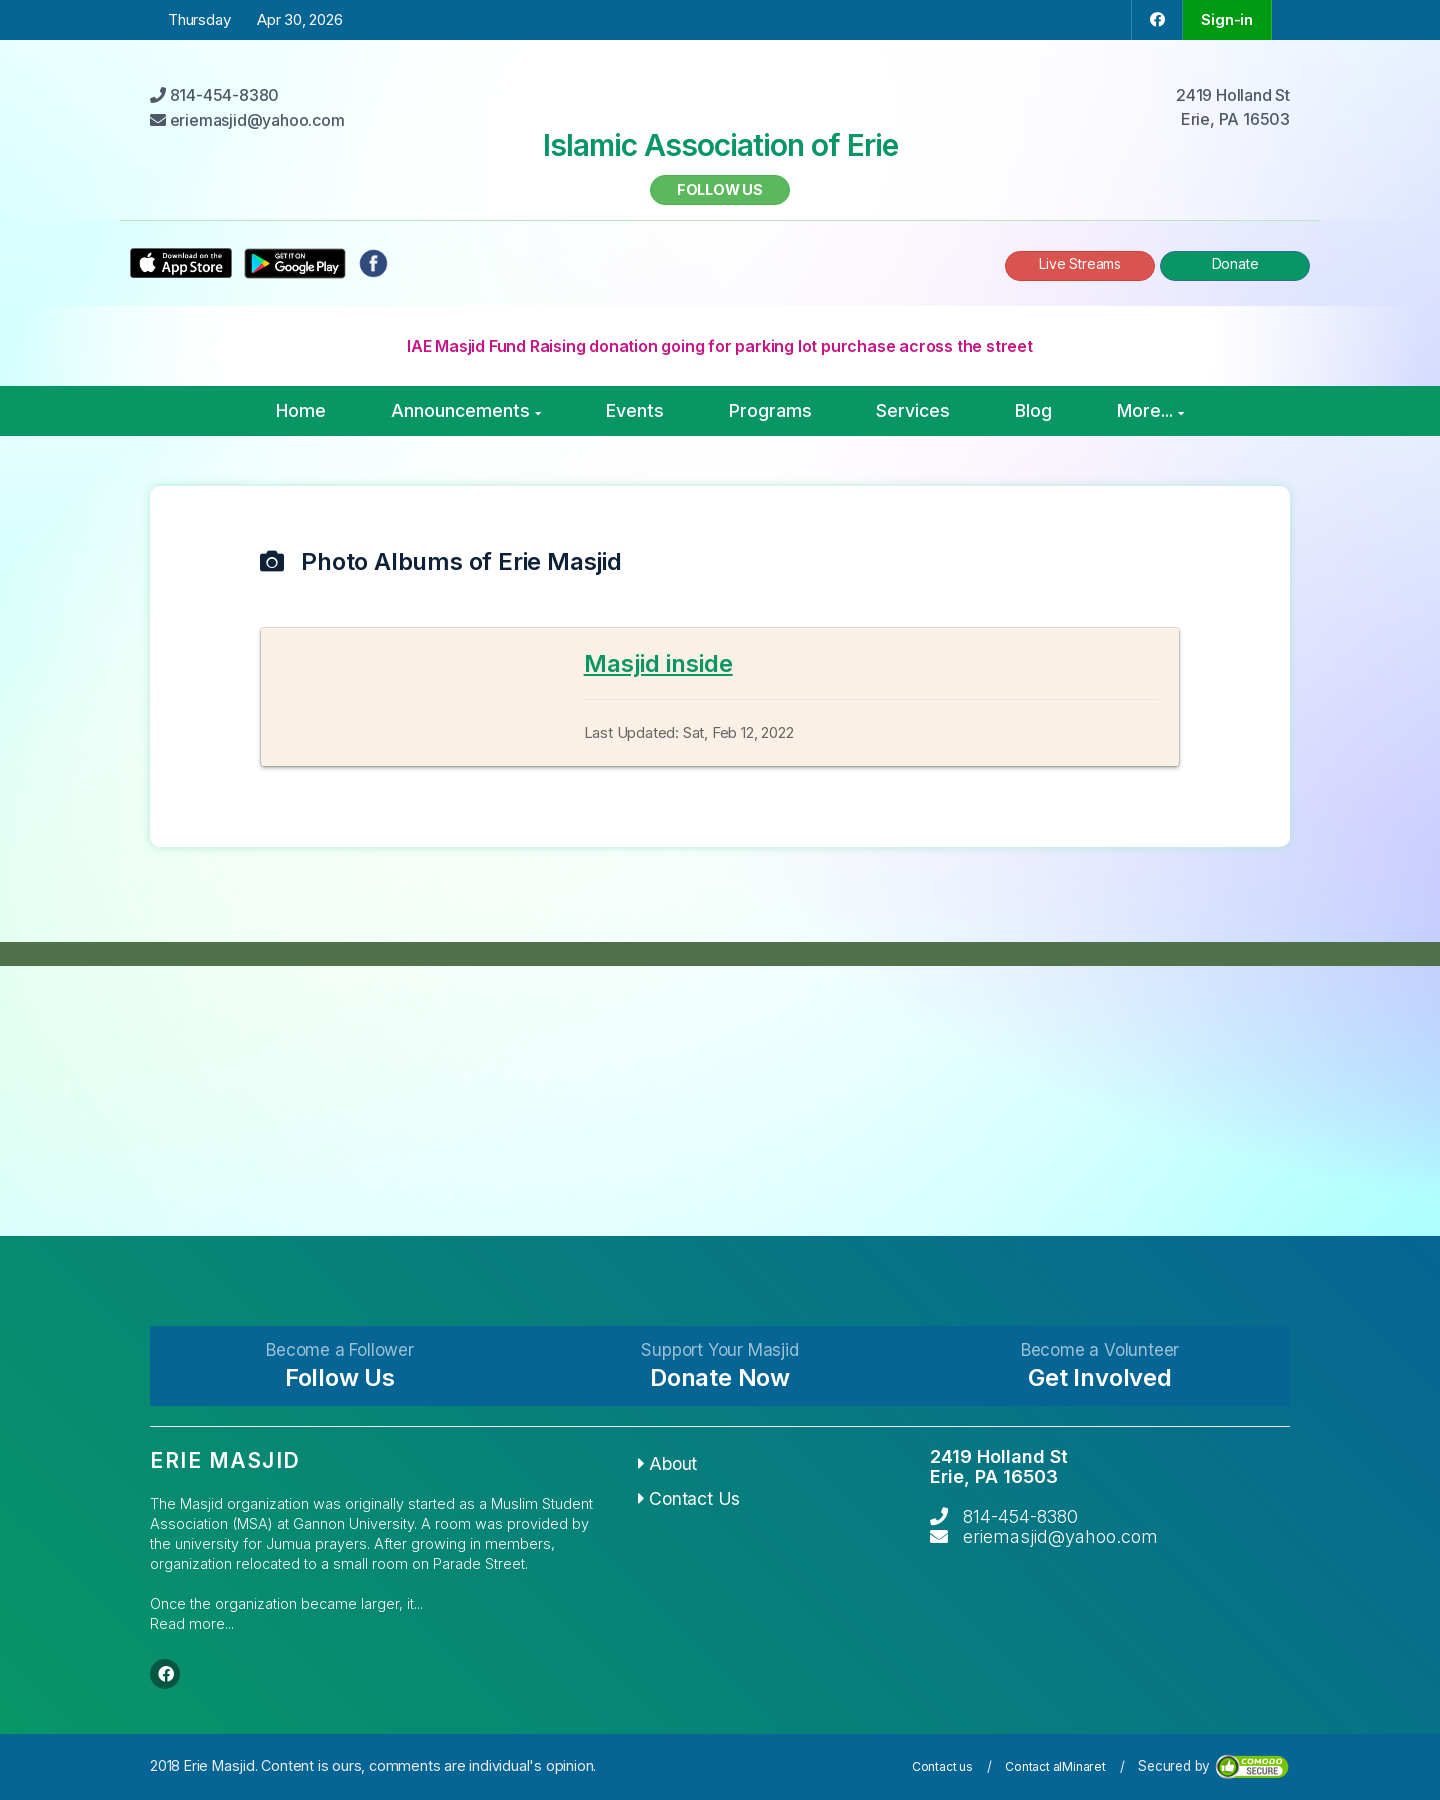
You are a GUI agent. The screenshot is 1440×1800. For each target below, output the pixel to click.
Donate (1235, 263)
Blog (1033, 410)
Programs (770, 410)
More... (1150, 410)
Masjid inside (658, 663)
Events (635, 410)
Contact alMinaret (1055, 1766)
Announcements (466, 410)
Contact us (942, 1766)
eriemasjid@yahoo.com (1060, 1536)
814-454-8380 (1020, 1516)
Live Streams (1080, 263)
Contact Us (689, 1498)
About (668, 1463)
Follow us (720, 189)
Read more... (192, 1623)
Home (301, 410)
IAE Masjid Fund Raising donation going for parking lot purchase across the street (720, 346)
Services (913, 410)
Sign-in (1227, 19)
